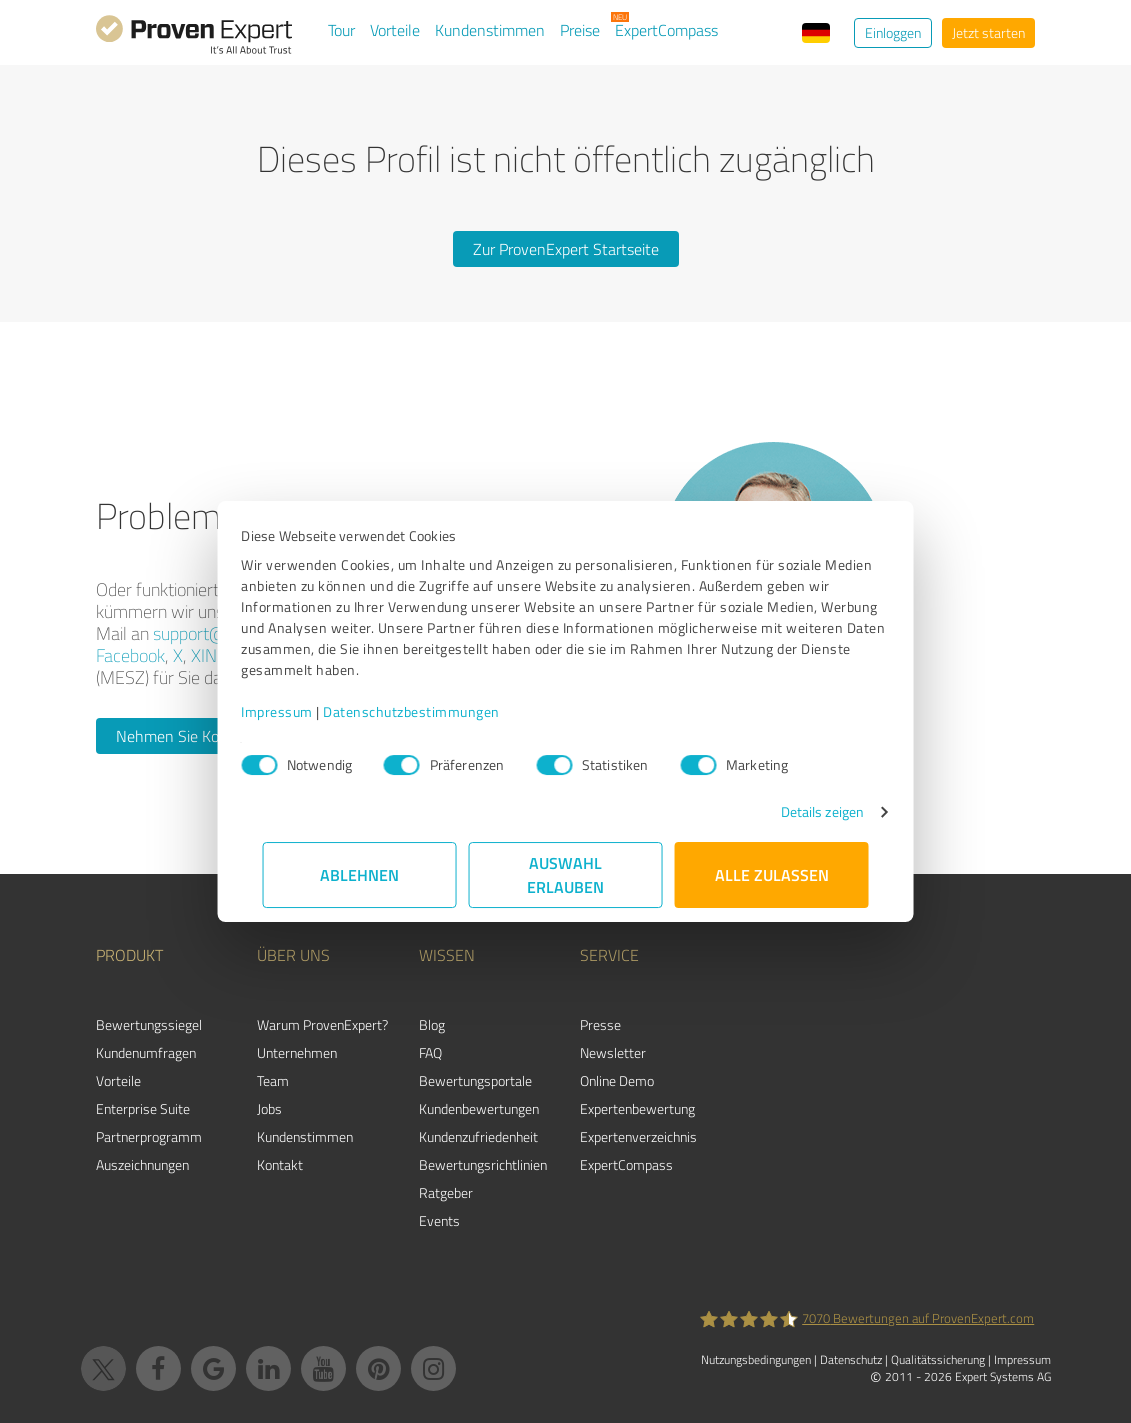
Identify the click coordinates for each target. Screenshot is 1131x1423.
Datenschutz (851, 1359)
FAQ (430, 1052)
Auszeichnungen (142, 1164)
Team (273, 1080)
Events (439, 1220)
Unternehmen (297, 1052)
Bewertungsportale (475, 1080)
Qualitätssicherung (938, 1359)
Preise (580, 30)
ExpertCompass (666, 30)
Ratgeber (446, 1192)
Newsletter (613, 1052)
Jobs (269, 1108)
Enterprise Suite (143, 1108)
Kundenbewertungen (479, 1108)
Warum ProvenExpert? (322, 1024)
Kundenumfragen (146, 1052)
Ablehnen (359, 874)
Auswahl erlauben (565, 874)
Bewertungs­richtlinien (483, 1164)
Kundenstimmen (490, 30)
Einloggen (893, 32)
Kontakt (280, 1164)
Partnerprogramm (149, 1136)
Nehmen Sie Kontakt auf (198, 736)
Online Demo (617, 1080)
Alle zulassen (772, 874)
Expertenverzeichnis (638, 1136)
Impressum (299, 711)
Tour (341, 30)
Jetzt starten (988, 32)
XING (209, 655)
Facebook (130, 655)
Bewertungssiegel (149, 1024)
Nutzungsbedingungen (756, 1359)
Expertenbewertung (637, 1108)
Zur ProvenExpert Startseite (566, 249)
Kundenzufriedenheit (478, 1136)
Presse (600, 1024)
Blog (432, 1024)
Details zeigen (800, 811)
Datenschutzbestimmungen (433, 711)
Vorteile (395, 30)
